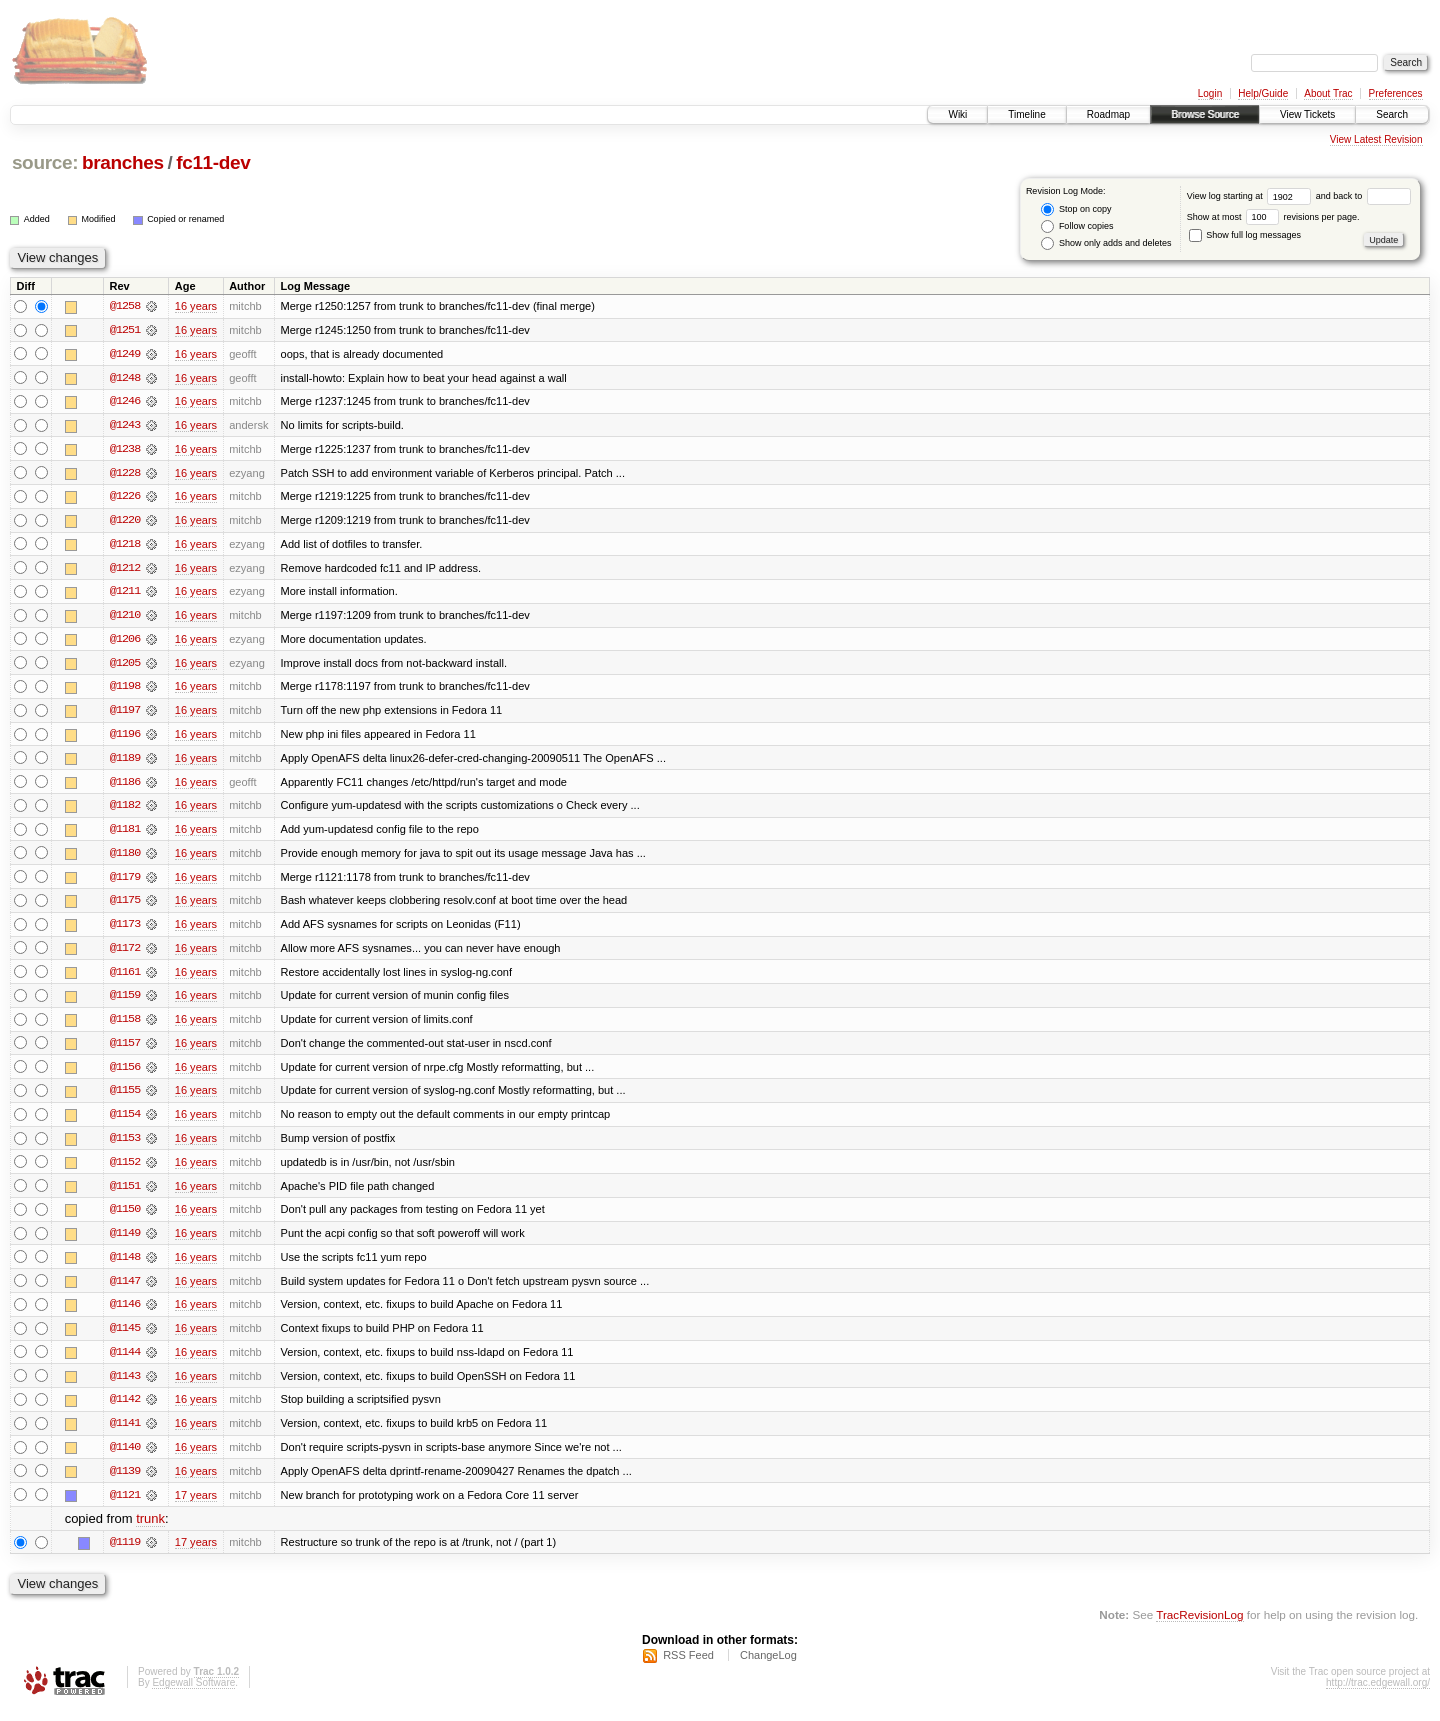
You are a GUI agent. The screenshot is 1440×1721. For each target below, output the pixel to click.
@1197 (125, 714)
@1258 (125, 306)
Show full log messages (1245, 235)
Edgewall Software (193, 1694)
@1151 (125, 1194)
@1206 (125, 642)
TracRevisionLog (1199, 1626)
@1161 (125, 978)
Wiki (957, 114)
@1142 (125, 1410)
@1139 (125, 1482)
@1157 (125, 1050)
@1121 (125, 1506)
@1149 (125, 1242)
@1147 (125, 1290)
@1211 (125, 594)
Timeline (1026, 114)
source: (45, 162)
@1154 (125, 1122)
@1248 (125, 378)
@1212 (125, 570)
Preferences (1396, 93)
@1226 (125, 498)
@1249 (125, 354)
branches (123, 162)
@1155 (125, 1098)
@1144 (125, 1362)
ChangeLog (768, 1667)
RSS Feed (688, 1667)
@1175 (125, 906)
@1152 (125, 1170)
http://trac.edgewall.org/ (1378, 1694)
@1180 (125, 858)
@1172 (125, 954)
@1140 (125, 1458)
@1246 (125, 402)
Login (1210, 93)
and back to (1363, 196)
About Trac (1328, 93)
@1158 (125, 1026)
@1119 (125, 1554)
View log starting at (1251, 196)
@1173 (125, 930)
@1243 (125, 426)
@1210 (125, 618)
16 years (196, 306)
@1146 (125, 1314)
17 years (196, 1506)
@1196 (125, 738)
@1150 (125, 1218)
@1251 (125, 330)
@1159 (125, 1002)
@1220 (125, 522)
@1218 (125, 546)
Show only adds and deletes (1106, 243)
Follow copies (1077, 226)
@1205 (125, 666)
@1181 (125, 834)
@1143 (125, 1386)
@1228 (125, 474)
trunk (150, 1530)
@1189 (125, 762)
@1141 (125, 1434)
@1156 (125, 1074)
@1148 (125, 1266)
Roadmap (1108, 114)
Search (1392, 114)
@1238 (125, 450)
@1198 (125, 690)
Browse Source (1205, 114)
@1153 (125, 1146)
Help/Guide (1263, 93)
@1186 (125, 786)
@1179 (125, 882)
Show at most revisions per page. (1273, 217)
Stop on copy (1076, 209)
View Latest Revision (1376, 139)
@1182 (125, 810)
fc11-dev (213, 162)
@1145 (125, 1338)
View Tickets (1307, 114)
